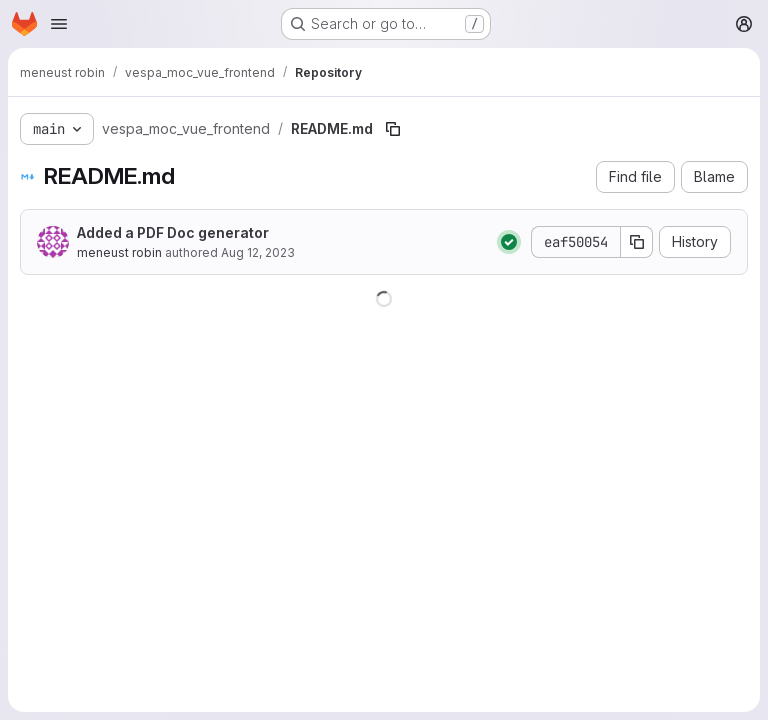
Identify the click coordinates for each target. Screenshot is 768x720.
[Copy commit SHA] (637, 242)
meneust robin (119, 252)
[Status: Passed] (509, 242)
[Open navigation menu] (59, 24)
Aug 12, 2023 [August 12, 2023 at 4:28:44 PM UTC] (258, 252)
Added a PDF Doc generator (173, 232)
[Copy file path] (393, 129)
